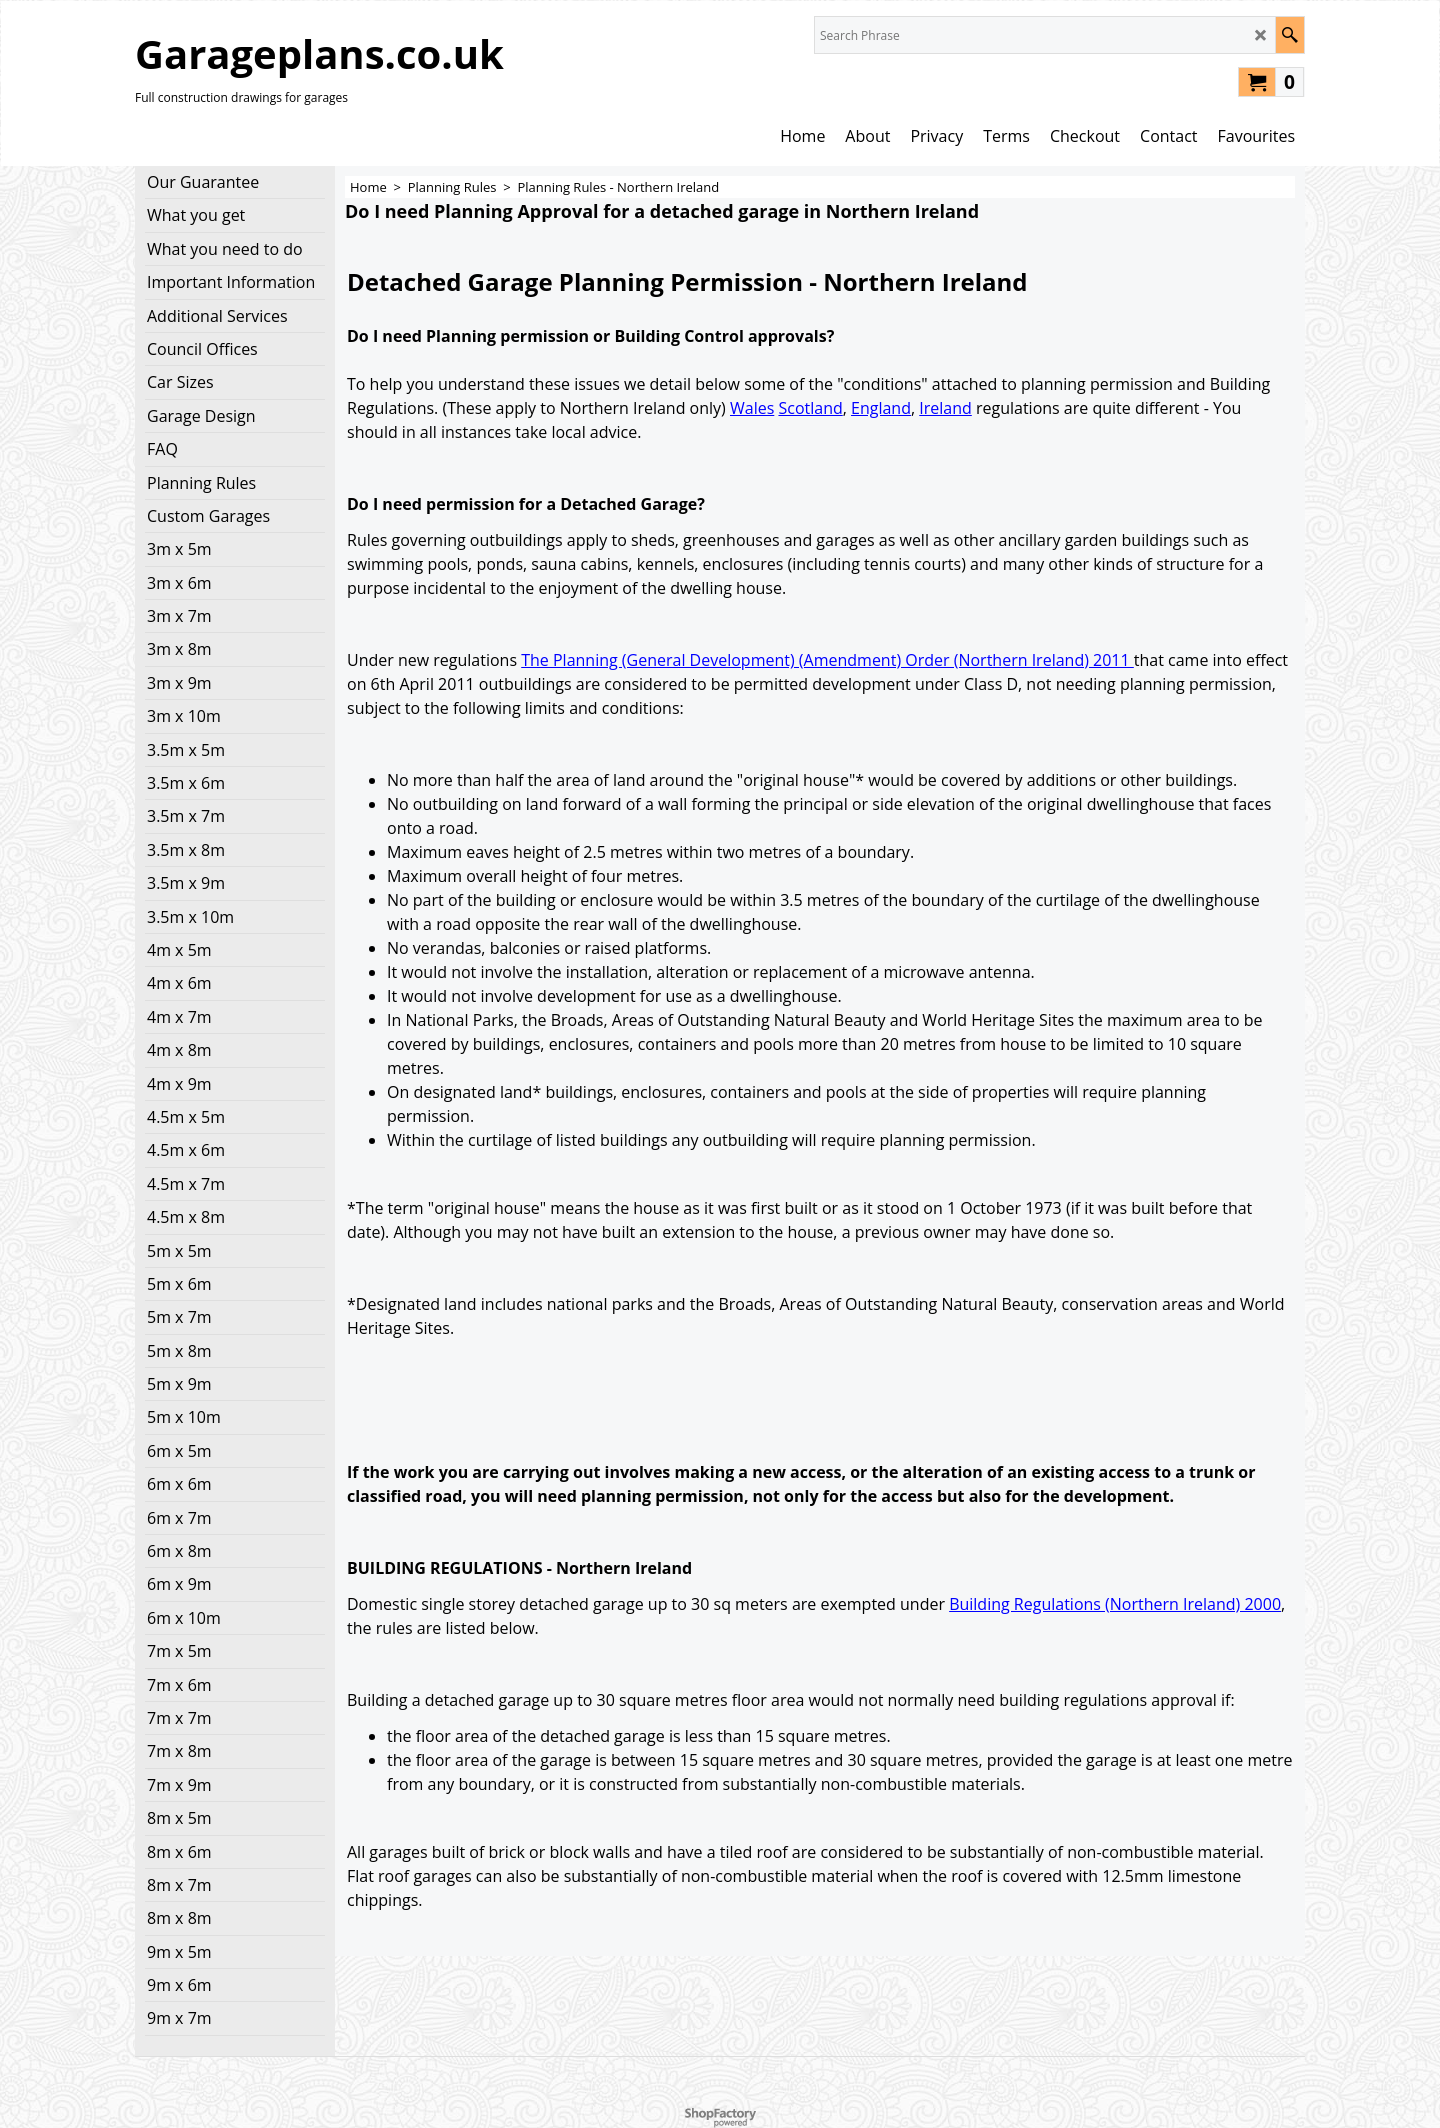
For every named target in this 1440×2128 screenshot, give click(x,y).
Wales (752, 408)
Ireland (945, 408)
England (881, 408)
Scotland (810, 408)
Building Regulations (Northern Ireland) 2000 (1115, 1604)
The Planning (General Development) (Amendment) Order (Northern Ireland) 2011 (827, 660)
